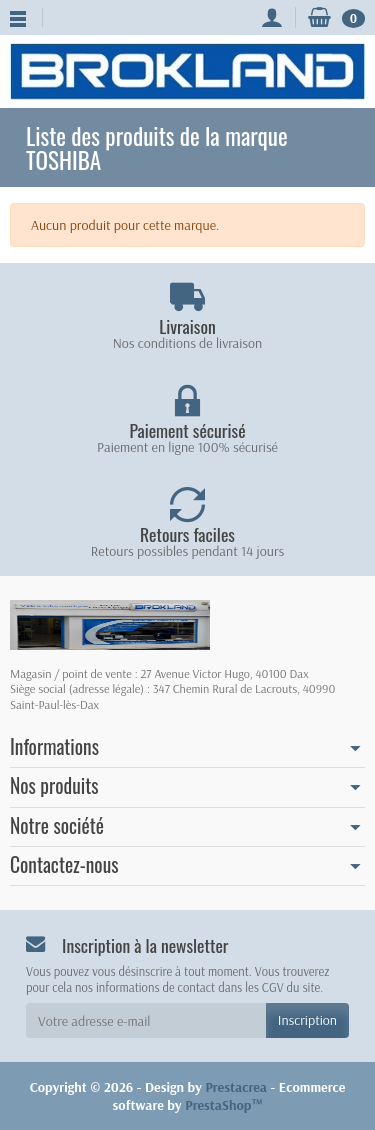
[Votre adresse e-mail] (146, 1020)
